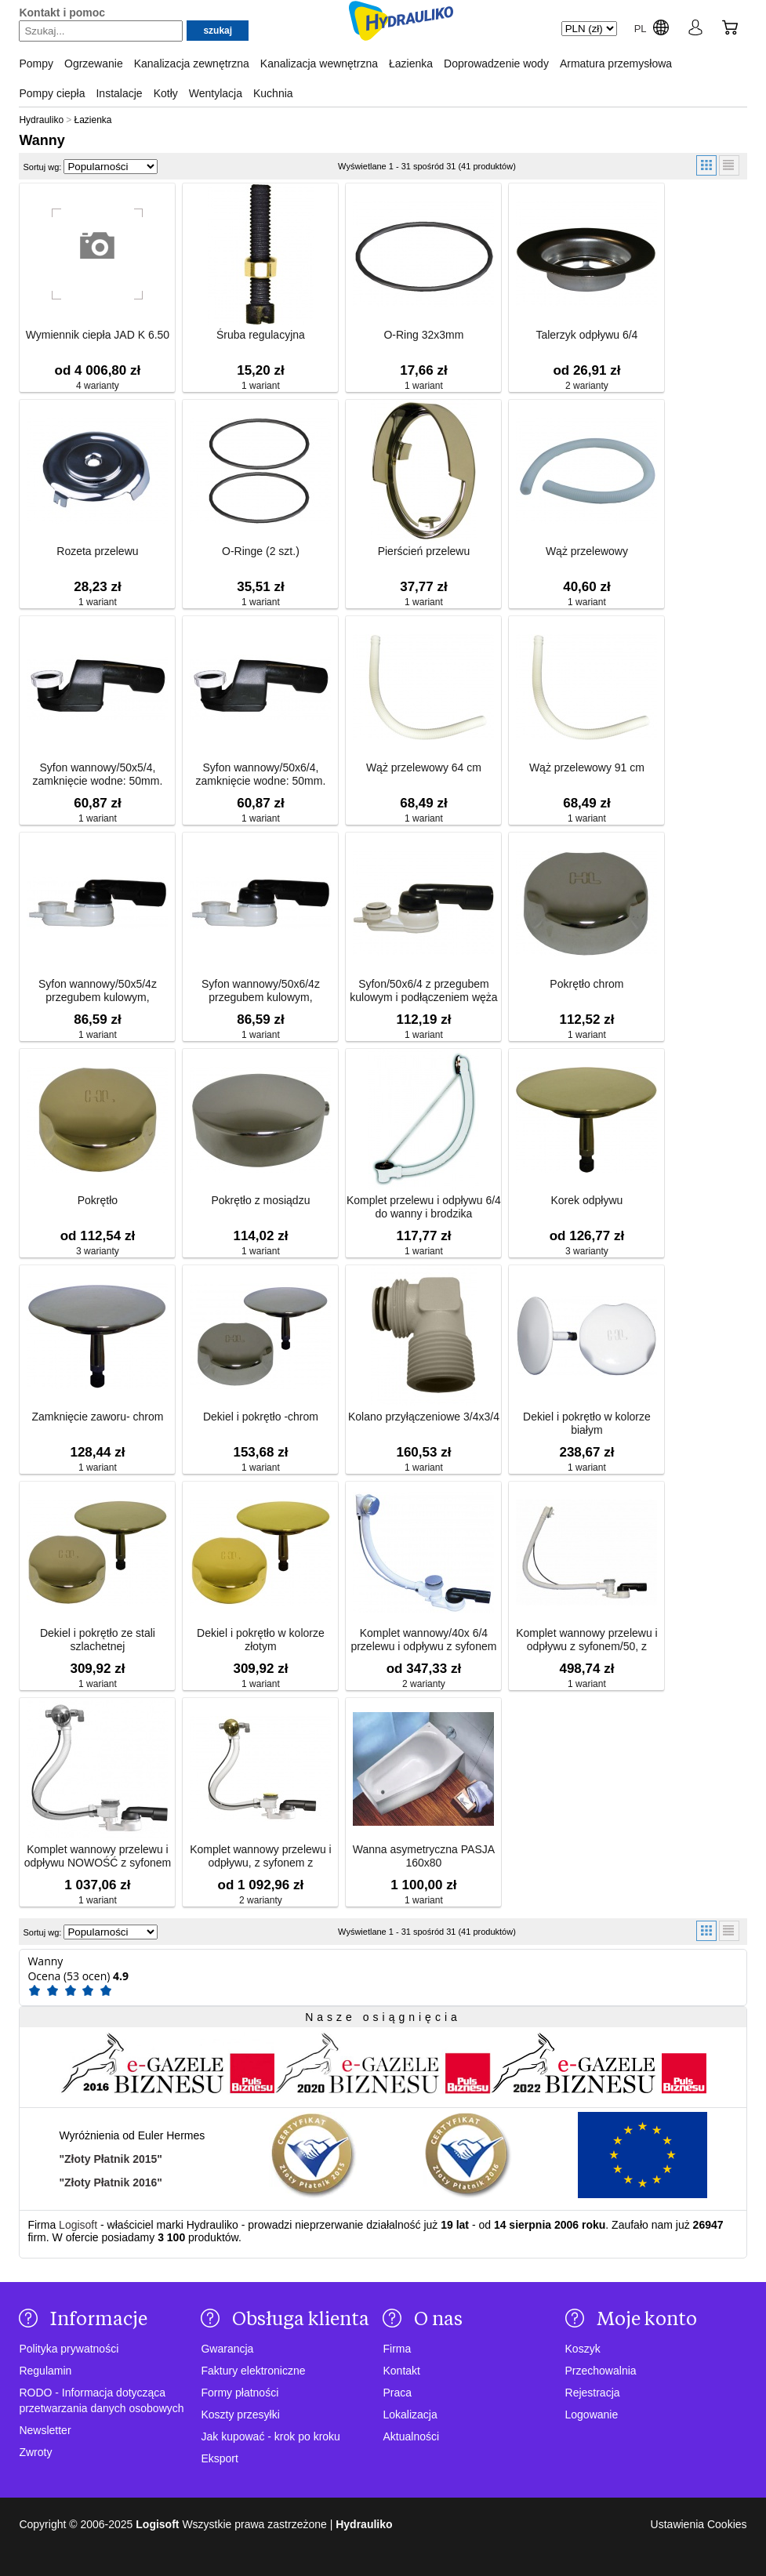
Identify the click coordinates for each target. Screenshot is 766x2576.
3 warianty (97, 1251)
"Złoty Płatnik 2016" (110, 2182)
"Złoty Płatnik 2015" (110, 2159)
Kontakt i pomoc (62, 12)
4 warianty (97, 385)
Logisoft (78, 2225)
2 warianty (586, 385)
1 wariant (260, 385)
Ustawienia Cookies (699, 2524)
